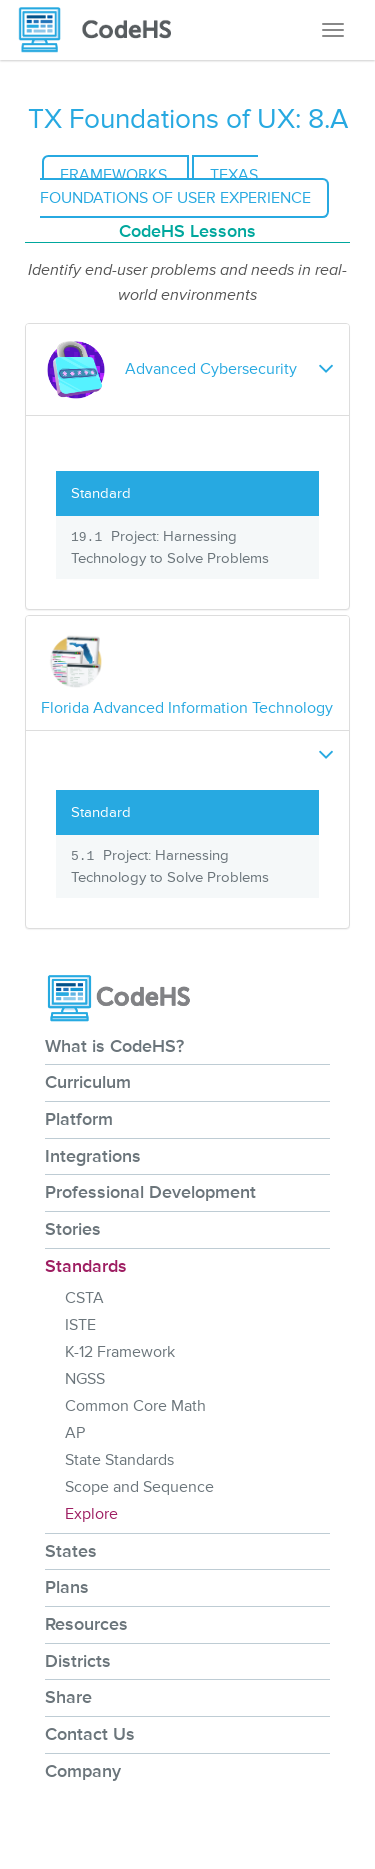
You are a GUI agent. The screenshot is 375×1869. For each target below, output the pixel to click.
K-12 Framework (120, 1352)
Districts (78, 1661)
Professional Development (150, 1192)
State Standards (119, 1460)
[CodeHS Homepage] (103, 30)
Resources (86, 1624)
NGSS (85, 1379)
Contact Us (90, 1734)
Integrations (93, 1156)
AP (75, 1433)
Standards (86, 1266)
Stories (73, 1229)
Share (68, 1697)
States (71, 1551)
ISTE (80, 1325)
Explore (91, 1514)
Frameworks (115, 175)
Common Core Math (135, 1406)
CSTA (84, 1298)
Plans (67, 1587)
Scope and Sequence (139, 1487)
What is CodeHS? (114, 1046)
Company (83, 1771)
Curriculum (88, 1082)
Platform (79, 1119)
